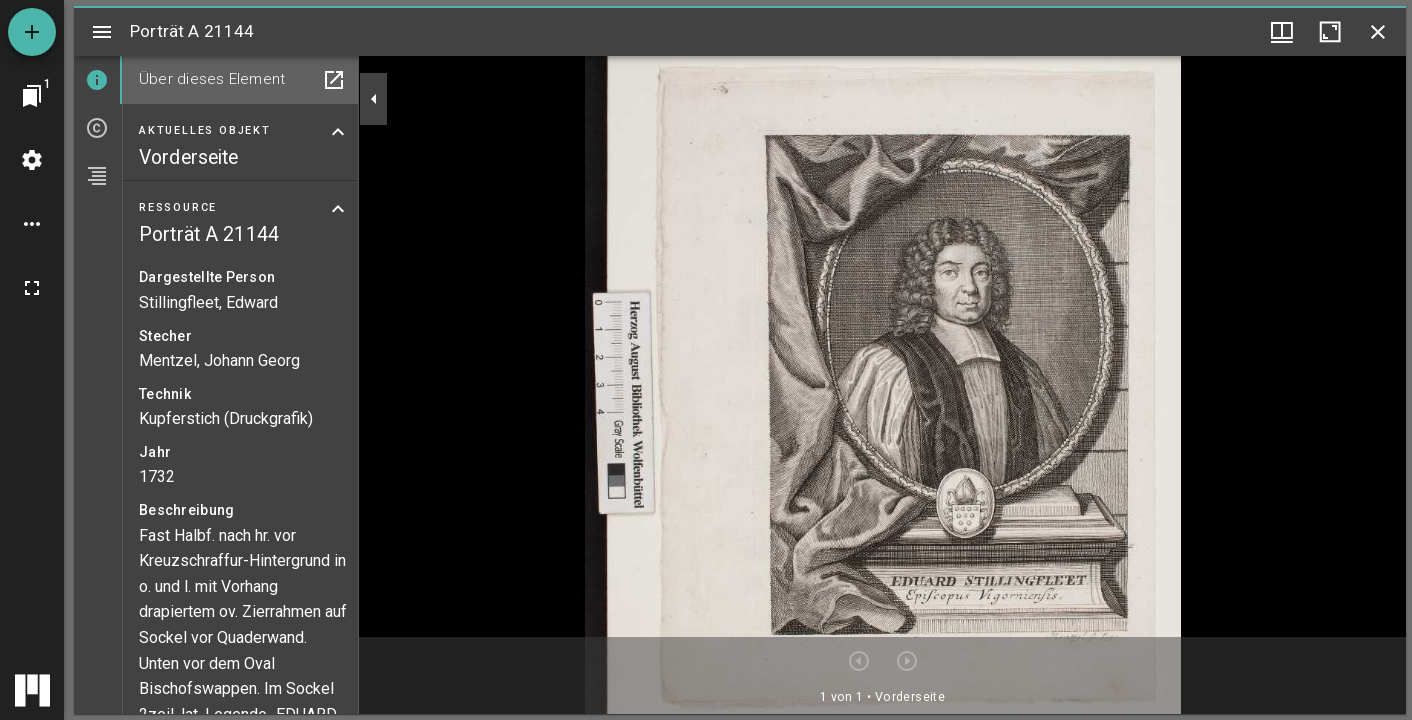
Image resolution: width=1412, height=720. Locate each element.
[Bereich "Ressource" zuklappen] (338, 209)
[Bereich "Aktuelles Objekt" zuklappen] (338, 132)
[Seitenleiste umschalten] (102, 32)
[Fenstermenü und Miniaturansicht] (1282, 32)
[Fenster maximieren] (1330, 32)
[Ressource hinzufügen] (32, 32)
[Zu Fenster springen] (32, 96)
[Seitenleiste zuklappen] (374, 99)
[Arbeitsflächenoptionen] (32, 224)
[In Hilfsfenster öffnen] (334, 80)
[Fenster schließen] (1378, 32)
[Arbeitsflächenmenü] (32, 160)
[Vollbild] (32, 288)
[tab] (98, 80)
